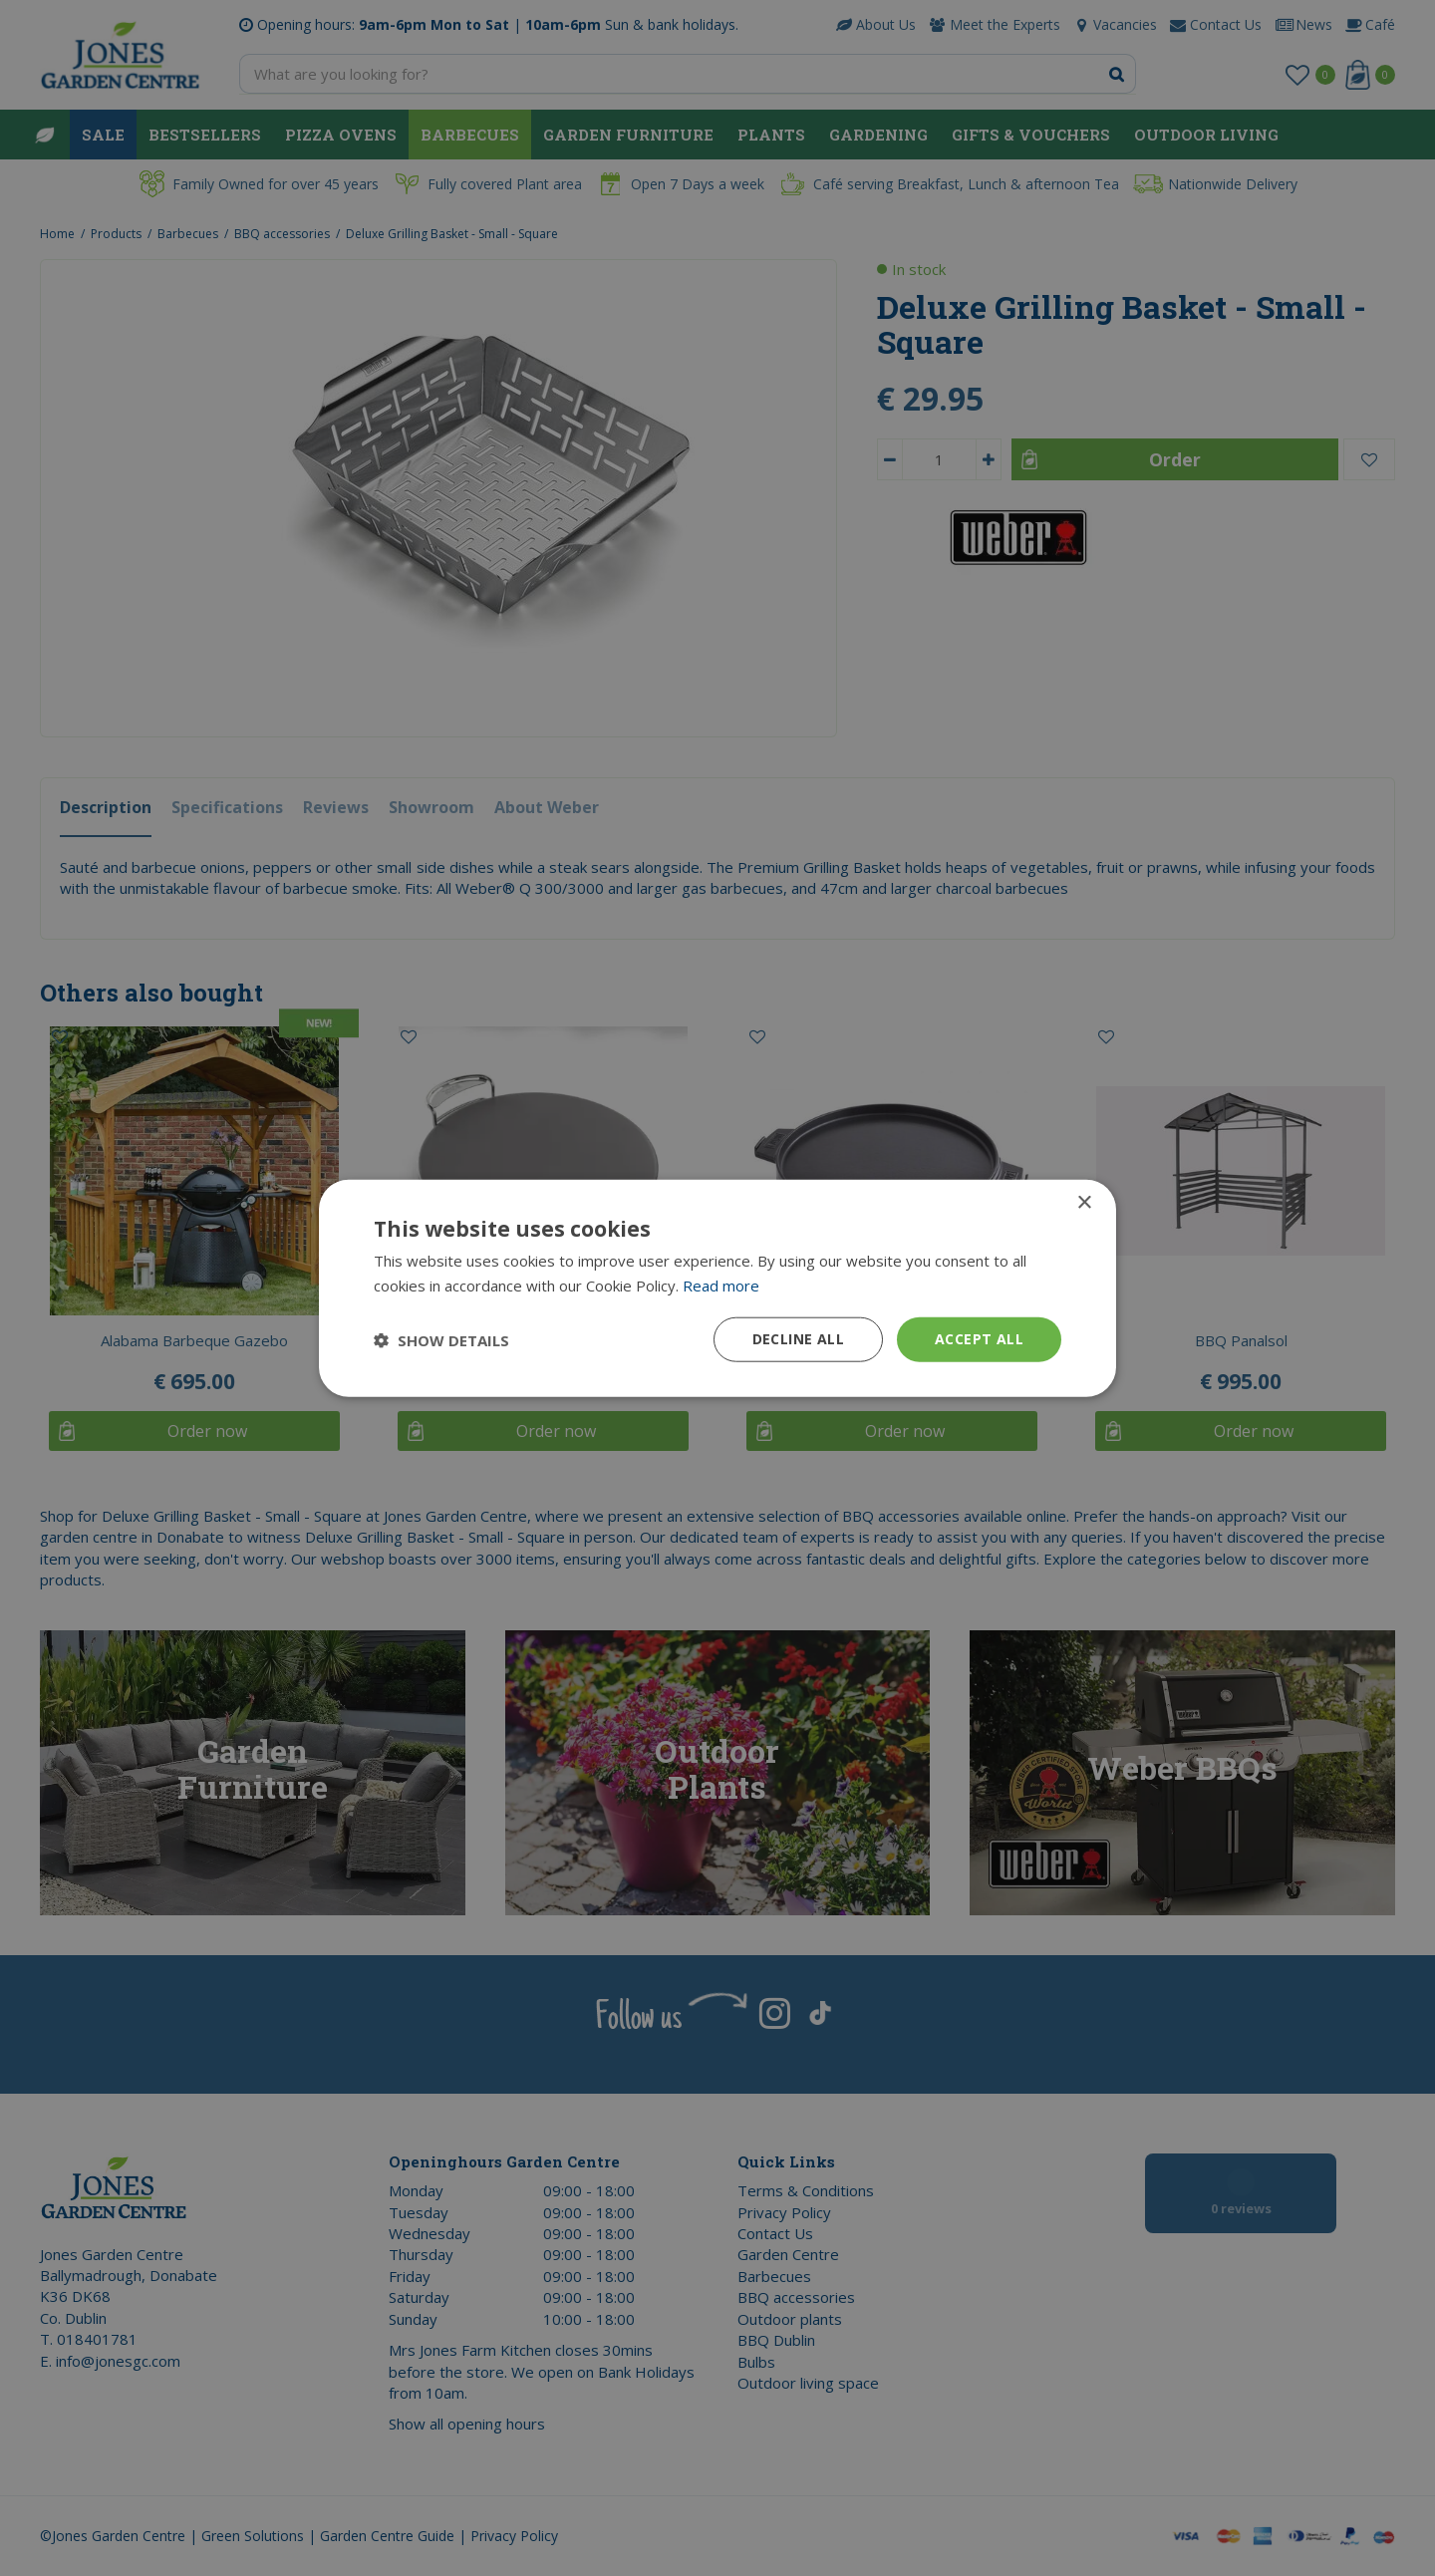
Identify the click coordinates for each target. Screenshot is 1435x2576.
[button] (441, 1339)
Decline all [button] (798, 1338)
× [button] (1083, 1202)
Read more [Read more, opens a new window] (721, 1284)
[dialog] (717, 1288)
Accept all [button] (979, 1338)
